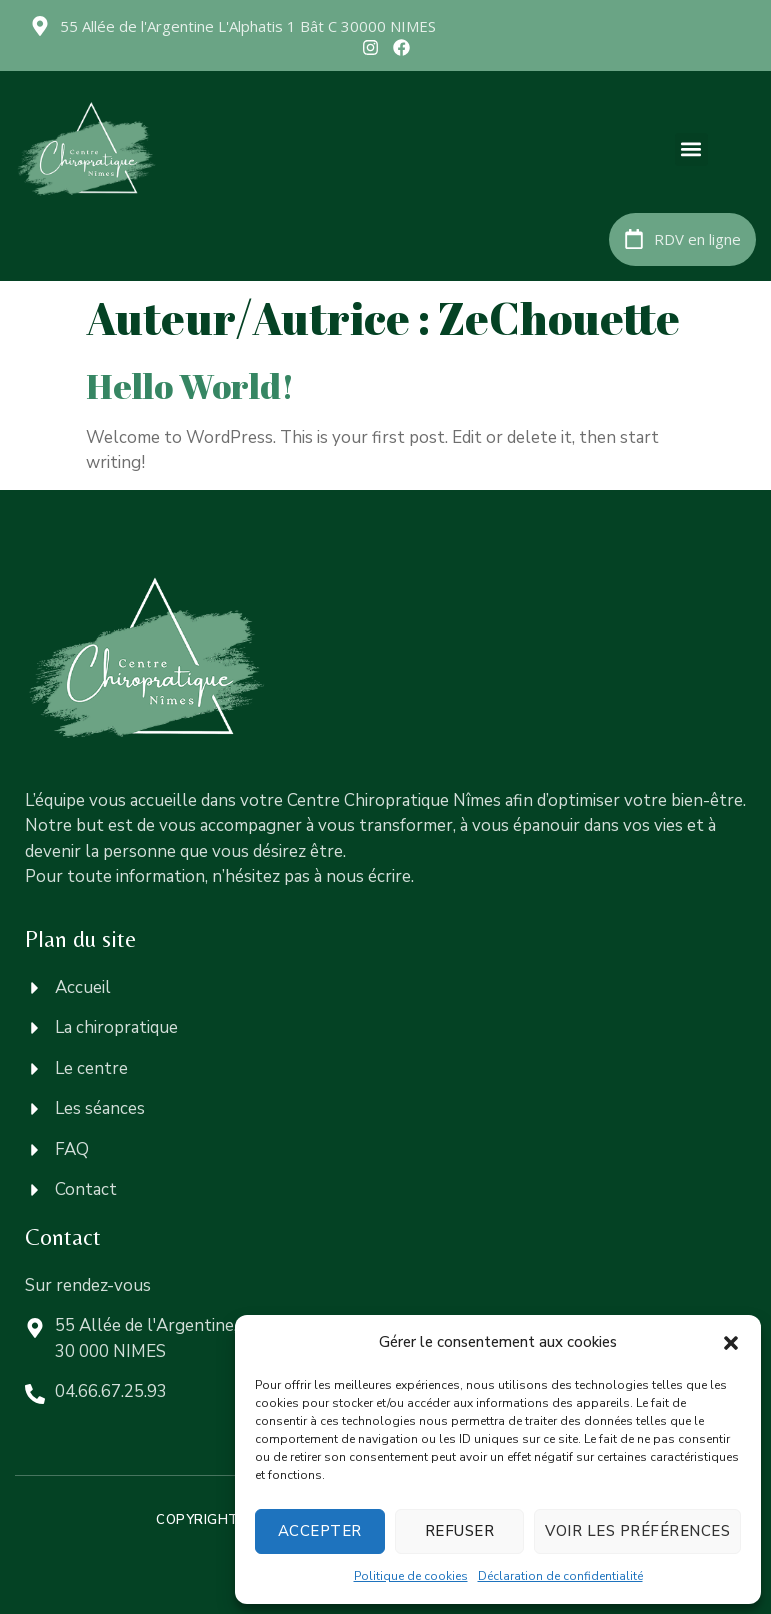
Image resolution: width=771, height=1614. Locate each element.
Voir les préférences (637, 1531)
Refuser (460, 1531)
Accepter (320, 1531)
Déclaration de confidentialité (560, 1576)
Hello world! (190, 385)
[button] (731, 1343)
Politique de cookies (411, 1576)
